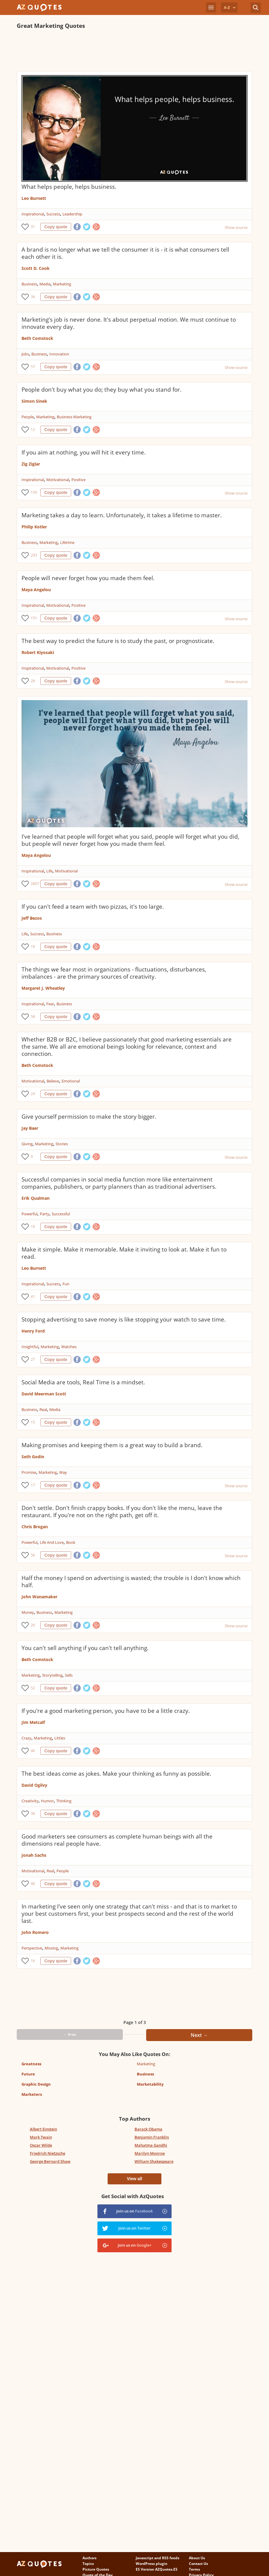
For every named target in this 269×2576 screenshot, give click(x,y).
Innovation (59, 354)
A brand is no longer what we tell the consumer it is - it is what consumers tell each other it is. (125, 253)
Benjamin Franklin (151, 2137)
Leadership (72, 214)
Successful (61, 1213)
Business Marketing (74, 416)
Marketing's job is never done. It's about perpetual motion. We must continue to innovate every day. (129, 323)
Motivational (57, 479)
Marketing (62, 284)
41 (33, 1296)
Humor (47, 1800)
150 (34, 492)
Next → (199, 2035)
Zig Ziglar (31, 464)
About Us (197, 2557)
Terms (194, 2569)
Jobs (25, 354)
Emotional (71, 1081)
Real (43, 1409)
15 (33, 1422)
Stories (62, 1143)
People (28, 416)
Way (63, 1472)
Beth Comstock (37, 338)
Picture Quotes (95, 2569)
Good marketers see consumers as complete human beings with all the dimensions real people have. (117, 1840)
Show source (236, 227)
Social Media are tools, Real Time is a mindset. (83, 1382)
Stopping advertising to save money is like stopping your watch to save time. (124, 1319)
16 (33, 1960)
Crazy (26, 1738)
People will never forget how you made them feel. (88, 578)
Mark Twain (41, 2137)
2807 (34, 883)
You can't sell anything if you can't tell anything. (85, 1648)
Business (29, 284)
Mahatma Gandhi (150, 2145)
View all (134, 2178)
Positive (78, 479)
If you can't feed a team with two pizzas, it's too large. (93, 906)
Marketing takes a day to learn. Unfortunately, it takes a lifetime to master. (122, 515)
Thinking (63, 1800)
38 (33, 1813)
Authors (89, 2557)
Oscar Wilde (41, 2145)
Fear (50, 1003)
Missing (51, 1948)
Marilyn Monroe (149, 2153)
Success (53, 214)
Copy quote (55, 226)
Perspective (32, 1948)
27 (33, 1359)
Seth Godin (33, 1456)
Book (70, 1542)
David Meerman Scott (44, 1394)
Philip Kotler (34, 527)
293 (34, 555)
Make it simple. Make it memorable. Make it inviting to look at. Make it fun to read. (124, 1253)
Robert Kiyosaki (38, 652)
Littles (59, 1738)
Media (45, 284)
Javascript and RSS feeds (157, 2557)
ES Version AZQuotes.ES (157, 2569)
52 (33, 1687)
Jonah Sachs (34, 1855)
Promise (29, 1472)
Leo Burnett (34, 198)
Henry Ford (33, 1331)
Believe (53, 1081)
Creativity (30, 1800)
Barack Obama (148, 2129)
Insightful (30, 1346)
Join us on (134, 2211)
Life (49, 871)
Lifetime (67, 542)
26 (33, 1625)
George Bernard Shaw (50, 2161)
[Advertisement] (125, 50)
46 (33, 1750)
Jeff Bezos (32, 918)
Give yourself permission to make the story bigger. (89, 1116)
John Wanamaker (39, 1596)
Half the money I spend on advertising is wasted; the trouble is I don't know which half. (131, 1581)
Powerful (29, 1213)
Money (28, 1612)
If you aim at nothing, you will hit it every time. (84, 452)
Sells (69, 1675)
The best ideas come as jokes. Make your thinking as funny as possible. (116, 1773)
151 (34, 618)
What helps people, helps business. (69, 186)
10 (33, 1226)
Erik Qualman (36, 1198)
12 (33, 429)
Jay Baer (30, 1128)
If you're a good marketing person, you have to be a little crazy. (106, 1710)
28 (33, 680)
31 (33, 226)
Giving (27, 1143)
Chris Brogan (35, 1526)
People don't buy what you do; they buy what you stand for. (101, 389)
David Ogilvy (34, 1785)
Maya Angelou (36, 589)
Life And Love (52, 1542)
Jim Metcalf (33, 1722)
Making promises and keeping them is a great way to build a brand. (112, 1445)
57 (33, 366)
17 (33, 1485)
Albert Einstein (43, 2129)
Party (44, 1213)
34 (33, 296)
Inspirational (33, 214)
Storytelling (52, 1675)
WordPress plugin (151, 2563)
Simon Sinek (34, 401)
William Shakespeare (153, 2161)
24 (33, 1093)
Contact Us (198, 2563)
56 (33, 1555)
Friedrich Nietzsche (47, 2153)
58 (33, 1016)
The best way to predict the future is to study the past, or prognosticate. (118, 640)
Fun (65, 1284)
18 (33, 946)
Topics (88, 2563)
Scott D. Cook (36, 268)
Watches (69, 1346)
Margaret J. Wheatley (43, 988)
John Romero (35, 1932)
